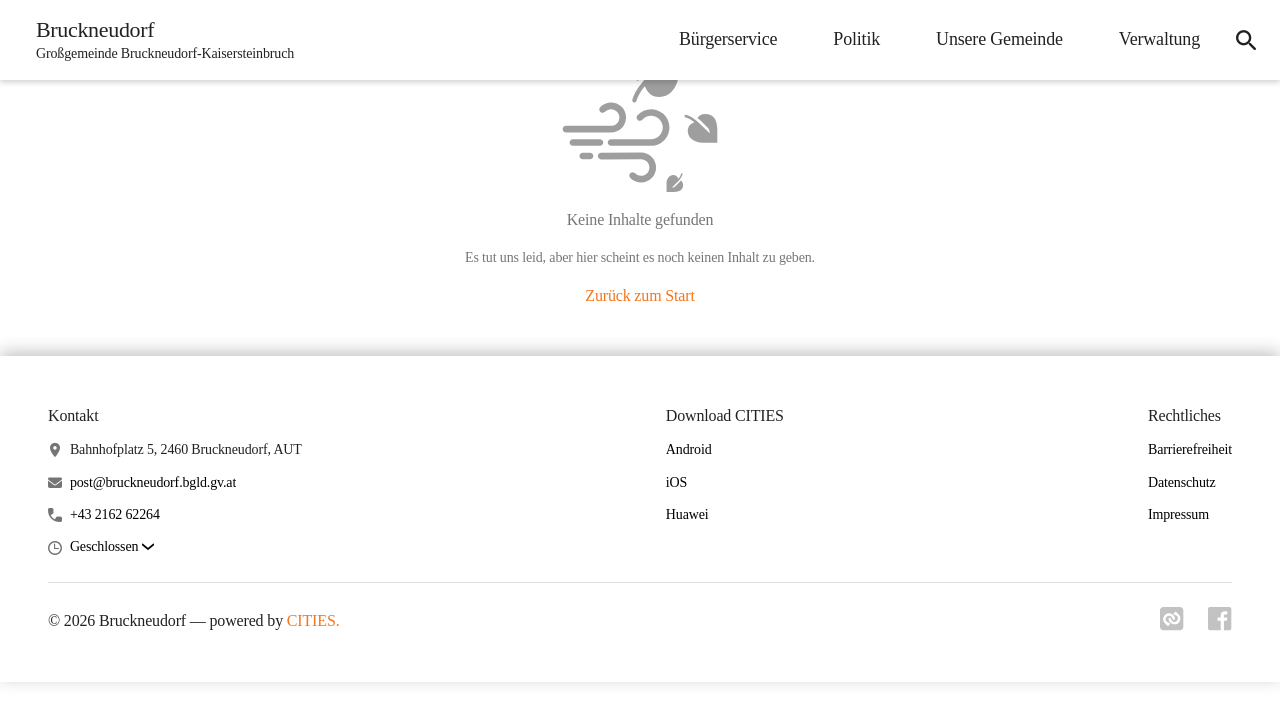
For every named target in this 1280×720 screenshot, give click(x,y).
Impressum (1178, 514)
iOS (676, 482)
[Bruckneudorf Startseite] (159, 40)
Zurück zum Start (639, 295)
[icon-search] (1246, 40)
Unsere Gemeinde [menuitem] (999, 39)
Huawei (687, 514)
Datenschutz (1182, 482)
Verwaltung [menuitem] (1159, 39)
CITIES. (313, 620)
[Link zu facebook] (1220, 625)
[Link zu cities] (1172, 625)
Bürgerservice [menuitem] (728, 39)
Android (689, 449)
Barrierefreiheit (1190, 449)
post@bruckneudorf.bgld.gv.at (153, 482)
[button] (112, 547)
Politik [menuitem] (856, 39)
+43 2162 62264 (115, 514)
